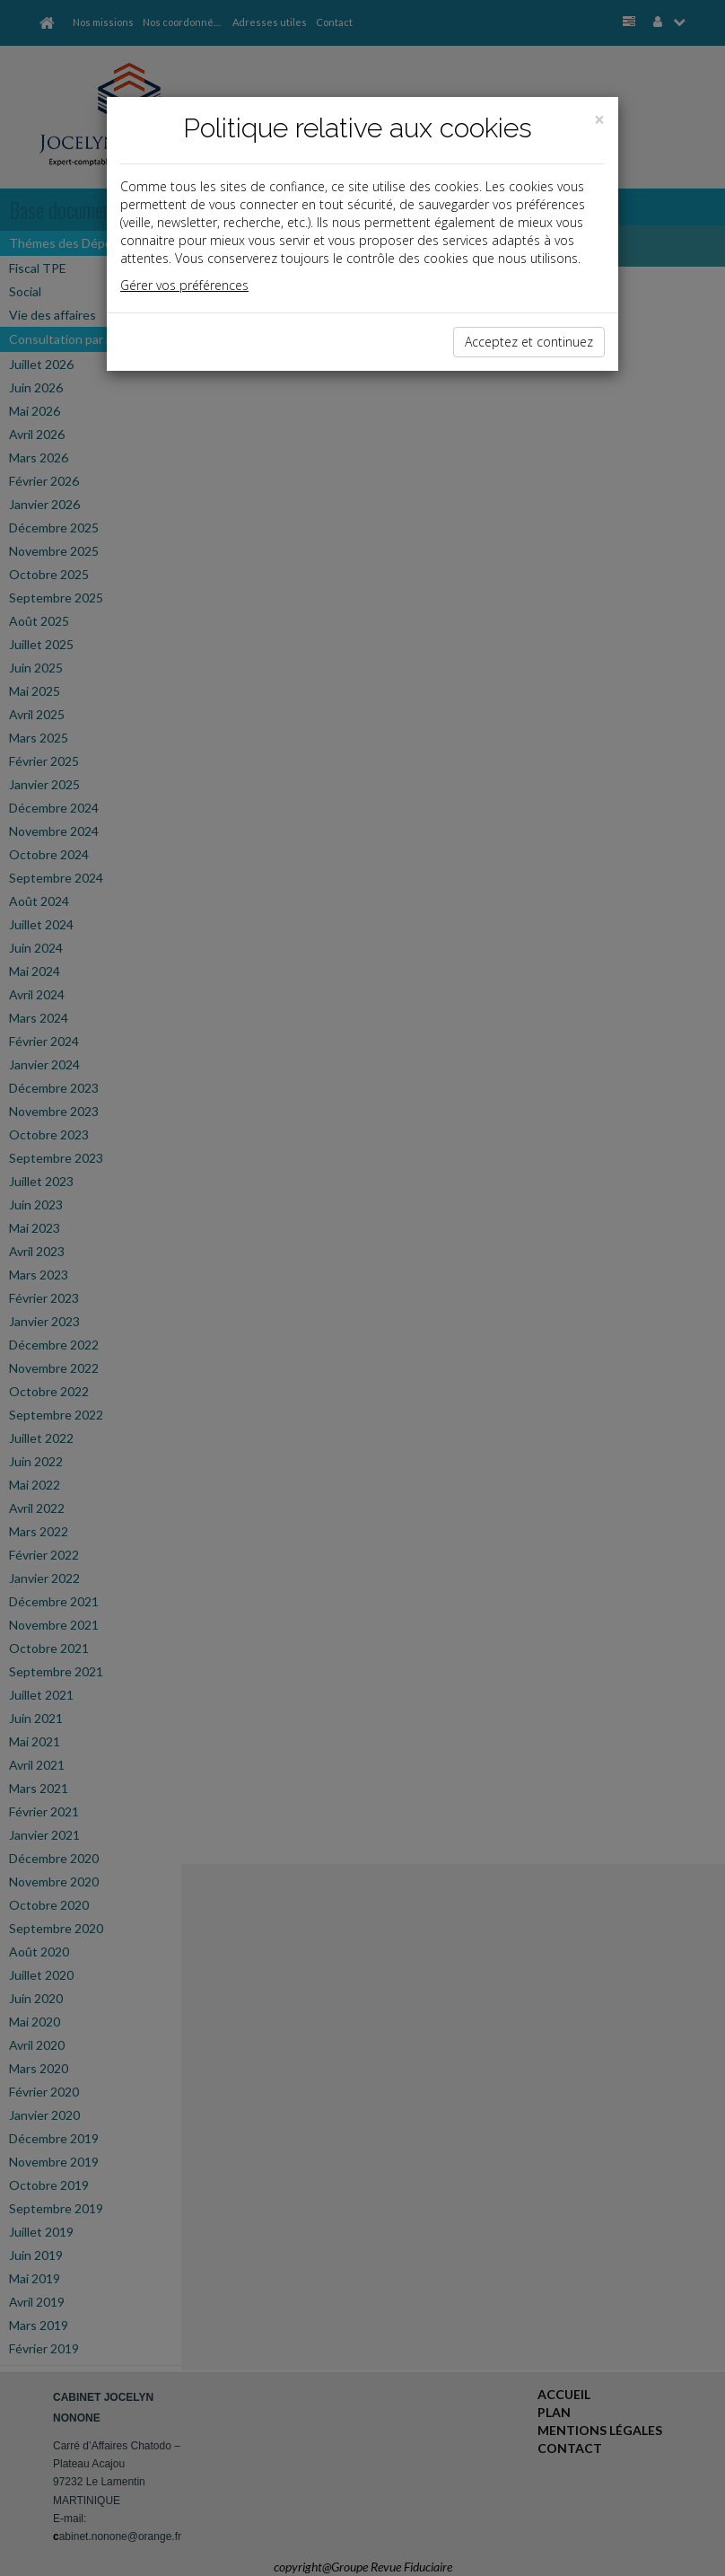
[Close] (599, 119)
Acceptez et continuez (529, 341)
